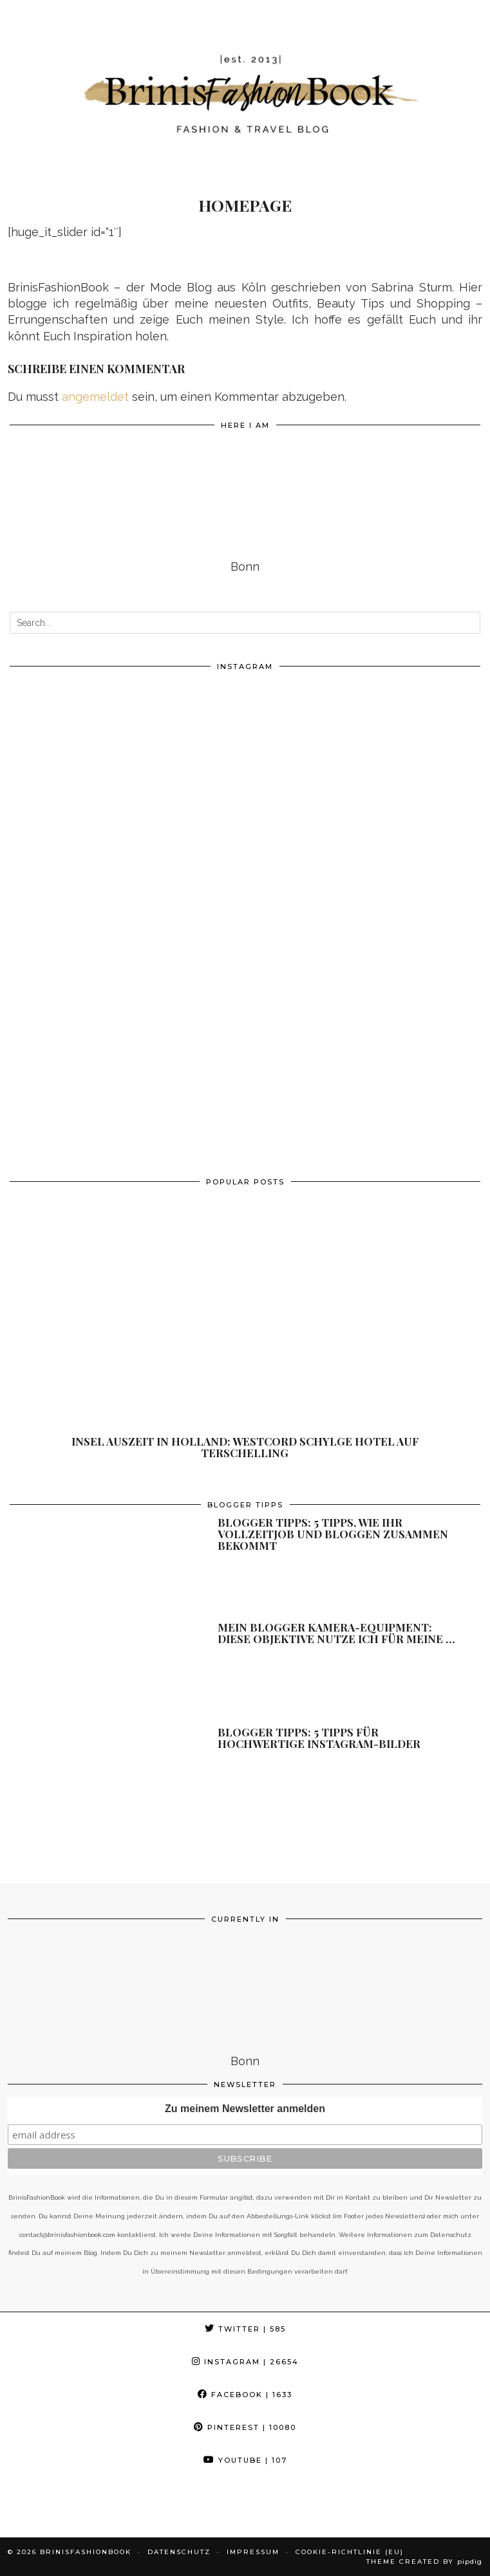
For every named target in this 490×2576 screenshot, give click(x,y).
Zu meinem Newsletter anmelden (245, 2108)
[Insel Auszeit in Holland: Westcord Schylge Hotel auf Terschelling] (245, 1328)
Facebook (245, 2394)
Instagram (245, 2361)
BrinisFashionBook (85, 2552)
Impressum (253, 2552)
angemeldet (95, 396)
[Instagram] (127, 796)
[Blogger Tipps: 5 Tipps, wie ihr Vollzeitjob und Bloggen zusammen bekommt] (94, 1564)
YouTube (245, 2460)
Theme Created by (424, 2561)
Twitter (245, 2328)
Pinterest (245, 2427)
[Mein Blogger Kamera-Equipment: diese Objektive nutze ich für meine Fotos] (94, 1669)
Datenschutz (179, 2552)
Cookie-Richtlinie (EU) (350, 2552)
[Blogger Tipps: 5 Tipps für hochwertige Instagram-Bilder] (94, 1774)
